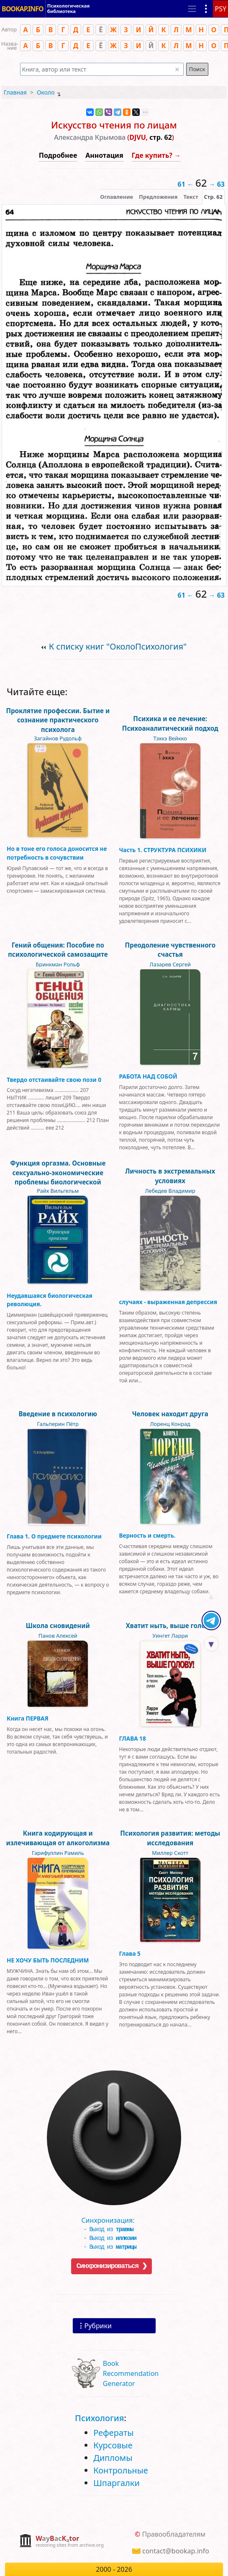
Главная (15, 92)
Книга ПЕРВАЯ (28, 1718)
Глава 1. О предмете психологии (54, 1536)
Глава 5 (130, 1953)
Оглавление (116, 196)
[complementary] (61, 2541)
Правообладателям (173, 2534)
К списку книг (118, 646)
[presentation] (213, 196)
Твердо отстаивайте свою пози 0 (54, 1080)
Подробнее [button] (58, 155)
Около (46, 92)
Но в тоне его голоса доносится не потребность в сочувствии (57, 853)
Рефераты (113, 2432)
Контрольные (120, 2470)
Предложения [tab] (158, 196)
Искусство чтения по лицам (114, 124)
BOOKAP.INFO (23, 5)
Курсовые (113, 2445)
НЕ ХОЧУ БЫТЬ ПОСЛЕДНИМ (48, 1960)
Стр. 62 (213, 196)
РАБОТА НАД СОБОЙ (148, 1076)
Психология (99, 2418)
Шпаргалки (116, 2483)
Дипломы (112, 2457)
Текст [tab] (190, 196)
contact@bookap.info (175, 2550)
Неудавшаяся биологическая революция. (49, 1300)
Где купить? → (156, 155)
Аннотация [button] (104, 155)
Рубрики (98, 2325)
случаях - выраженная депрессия (168, 1302)
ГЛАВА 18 (132, 1738)
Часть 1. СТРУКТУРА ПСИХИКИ (163, 850)
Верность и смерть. (147, 1535)
